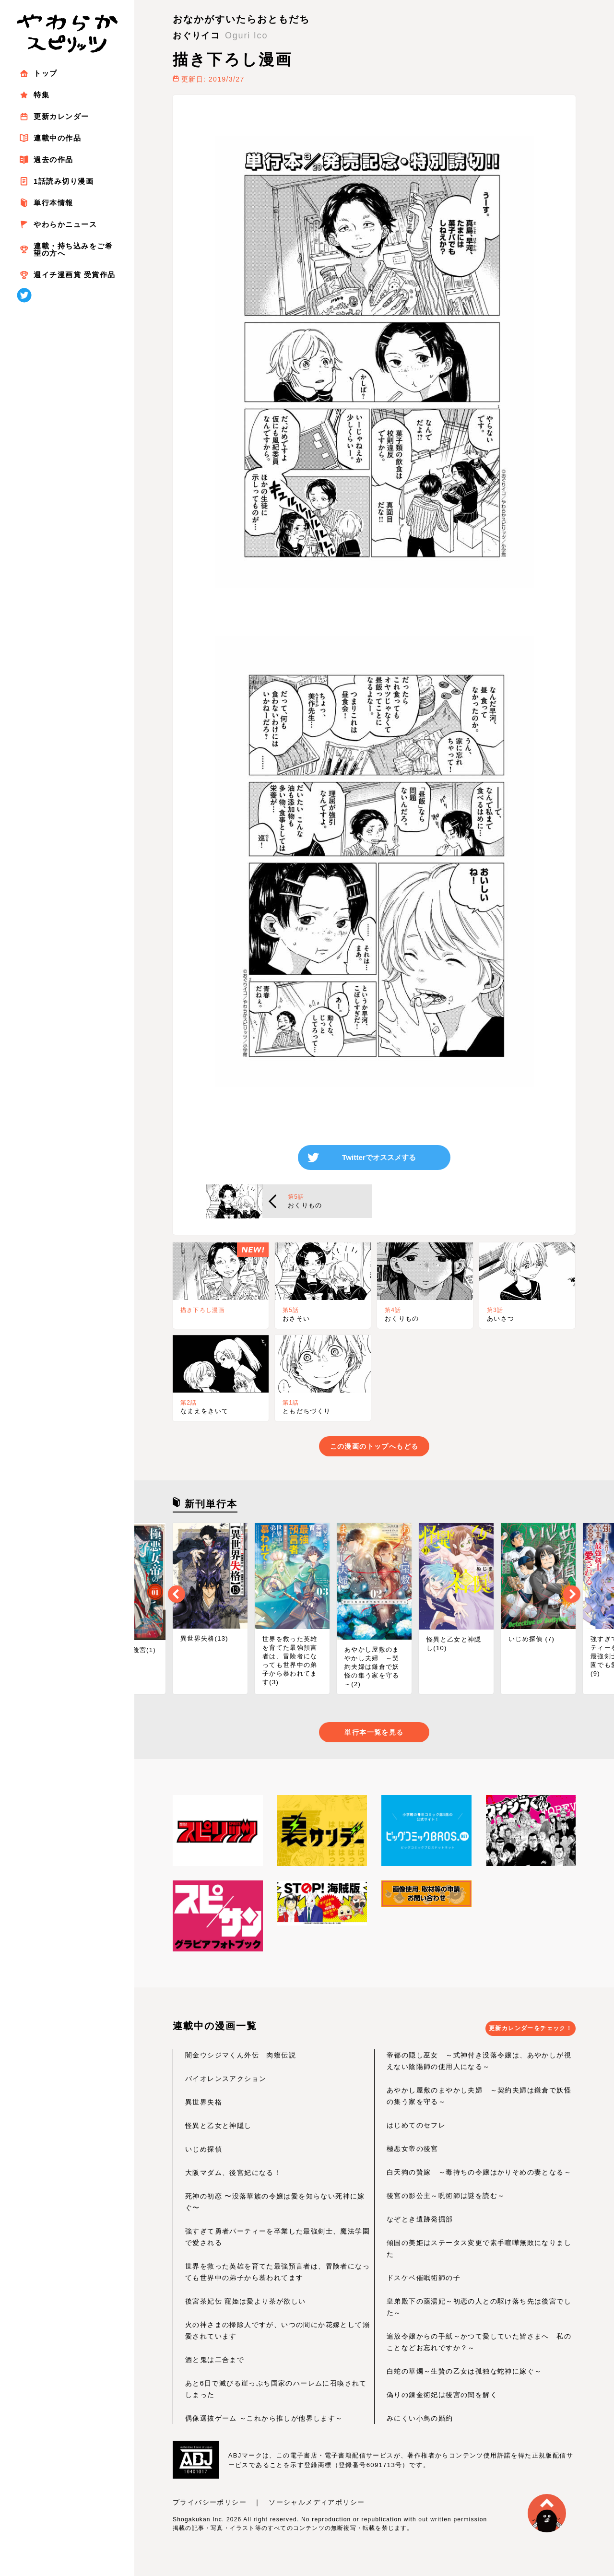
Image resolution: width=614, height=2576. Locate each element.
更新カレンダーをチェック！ (534, 2031)
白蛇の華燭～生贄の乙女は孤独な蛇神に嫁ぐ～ (464, 2374)
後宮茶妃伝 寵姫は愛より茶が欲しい (245, 2304)
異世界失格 (203, 2105)
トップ (46, 73)
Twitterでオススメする (378, 1158)
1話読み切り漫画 (64, 181)
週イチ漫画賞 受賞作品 (75, 275)
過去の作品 (53, 159)
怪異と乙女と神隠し (218, 2128)
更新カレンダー (61, 116)
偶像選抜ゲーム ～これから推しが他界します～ (264, 2421)
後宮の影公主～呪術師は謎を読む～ (446, 2198)
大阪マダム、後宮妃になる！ (233, 2175)
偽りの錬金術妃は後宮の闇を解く (442, 2397)
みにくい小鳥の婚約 (420, 2421)
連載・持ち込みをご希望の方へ (73, 249)
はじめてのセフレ (416, 2128)
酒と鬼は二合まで (214, 2362)
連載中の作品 (57, 138)
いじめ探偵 (203, 2152)
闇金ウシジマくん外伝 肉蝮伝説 (240, 2058)
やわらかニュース (65, 224)
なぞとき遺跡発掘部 (420, 2222)
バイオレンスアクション (225, 2081)
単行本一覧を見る (373, 1735)
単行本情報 (53, 203)
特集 (41, 95)
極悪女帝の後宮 (412, 2151)
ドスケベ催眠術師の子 (423, 2280)
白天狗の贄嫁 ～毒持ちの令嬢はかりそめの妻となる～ (479, 2175)
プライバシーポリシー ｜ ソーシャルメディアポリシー (269, 2505)
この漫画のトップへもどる (374, 1449)
